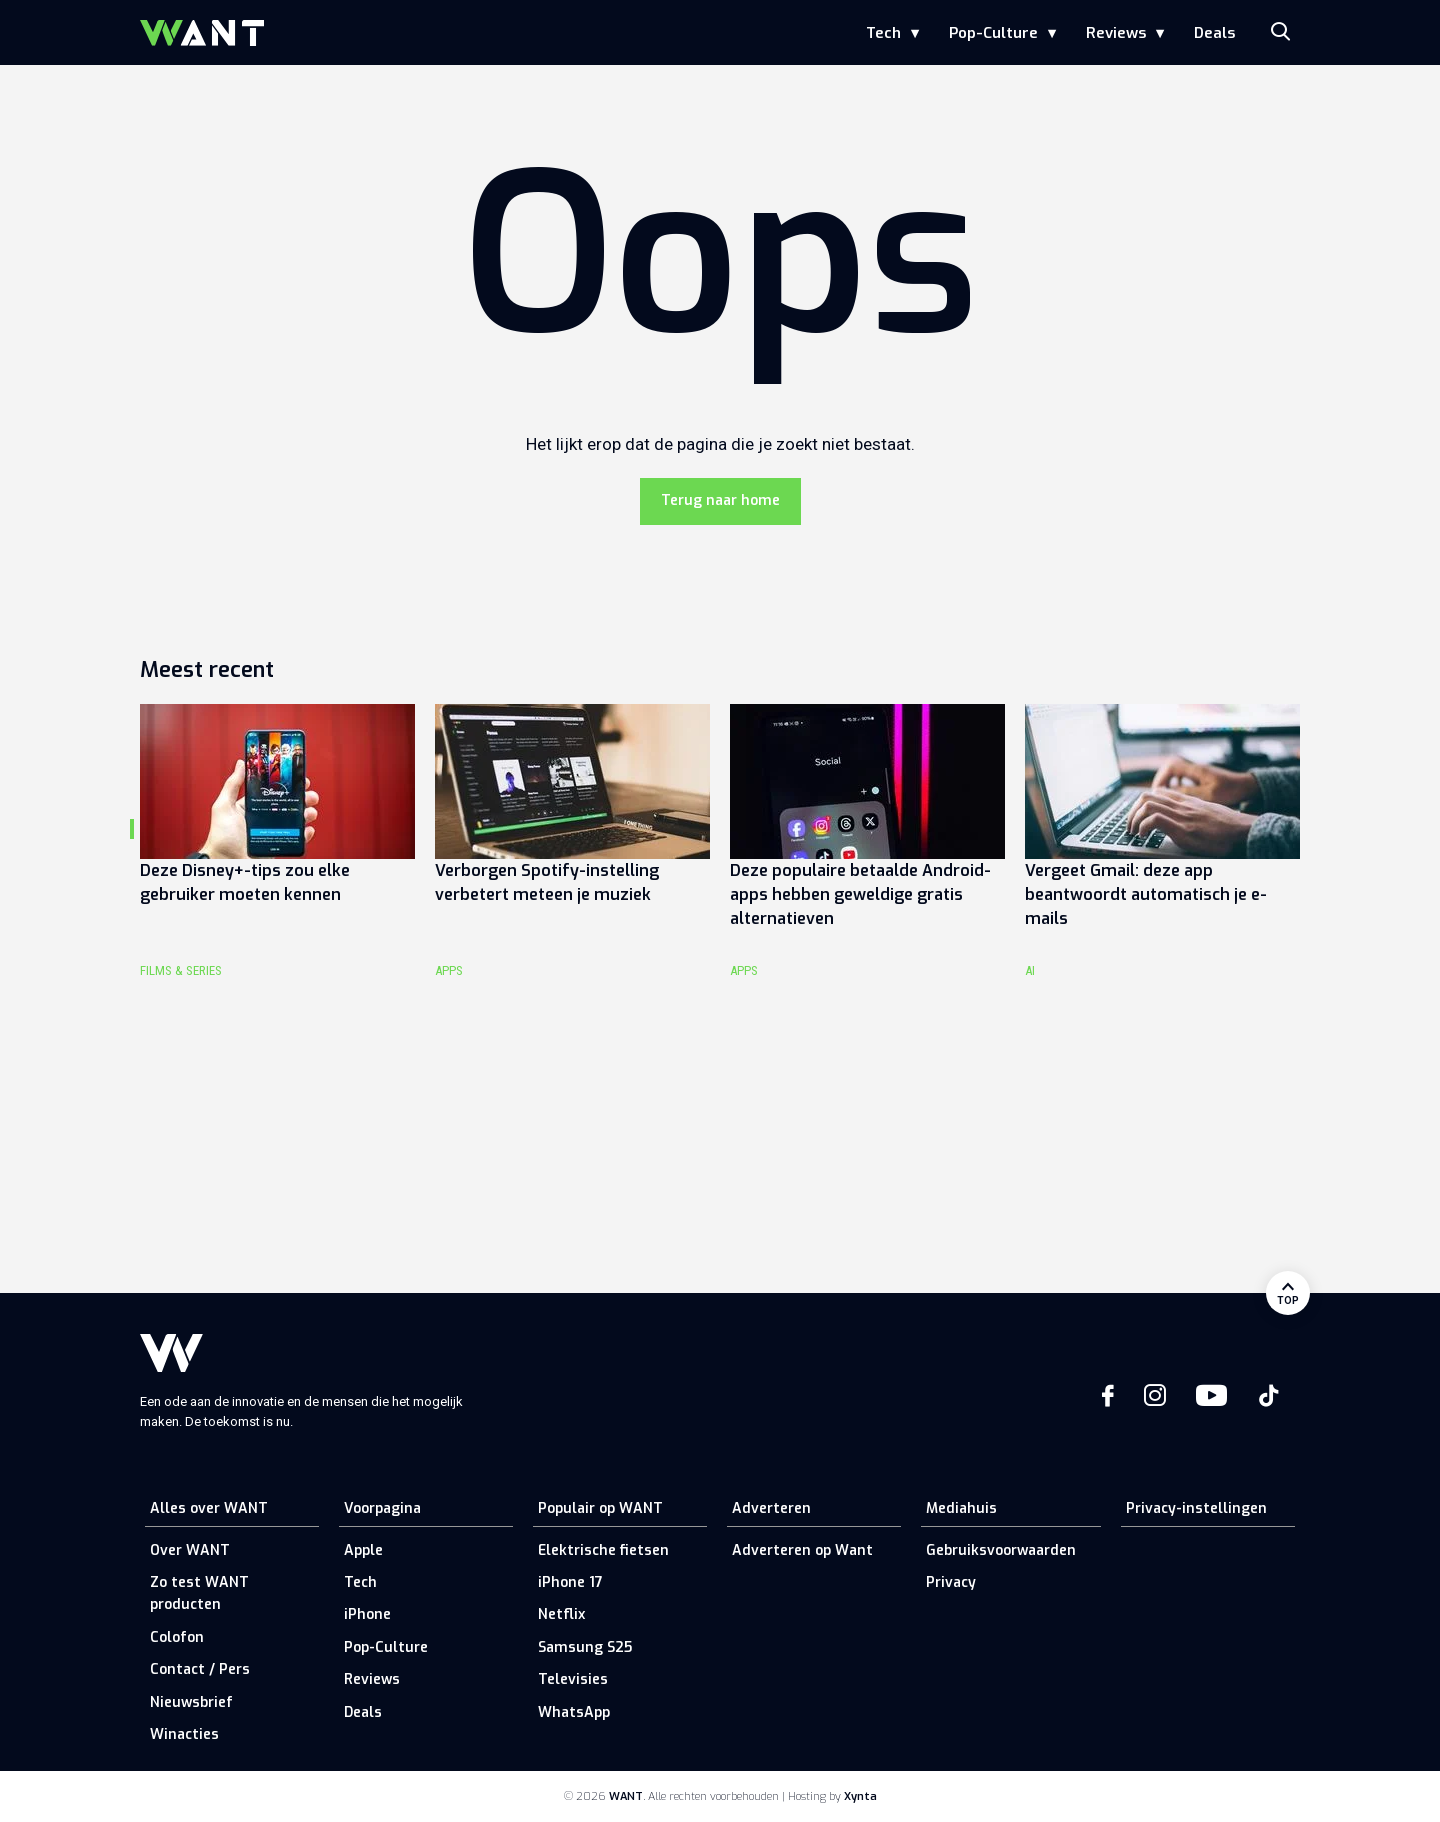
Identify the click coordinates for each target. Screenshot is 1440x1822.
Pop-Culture (993, 33)
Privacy (951, 1582)
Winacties (184, 1734)
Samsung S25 (585, 1647)
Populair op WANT (600, 1508)
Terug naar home (720, 500)
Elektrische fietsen (603, 1550)
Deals (1214, 33)
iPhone (367, 1614)
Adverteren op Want (802, 1550)
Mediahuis (961, 1508)
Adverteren (771, 1508)
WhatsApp (574, 1712)
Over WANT (190, 1550)
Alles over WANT (209, 1508)
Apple (363, 1550)
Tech (883, 33)
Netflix (561, 1614)
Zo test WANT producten (199, 1593)
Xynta (860, 1796)
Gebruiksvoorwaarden (1001, 1550)
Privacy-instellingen (1196, 1508)
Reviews (1116, 33)
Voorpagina (382, 1508)
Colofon (177, 1637)
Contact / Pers (200, 1669)
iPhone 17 (570, 1582)
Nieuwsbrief (191, 1702)
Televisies (573, 1679)
